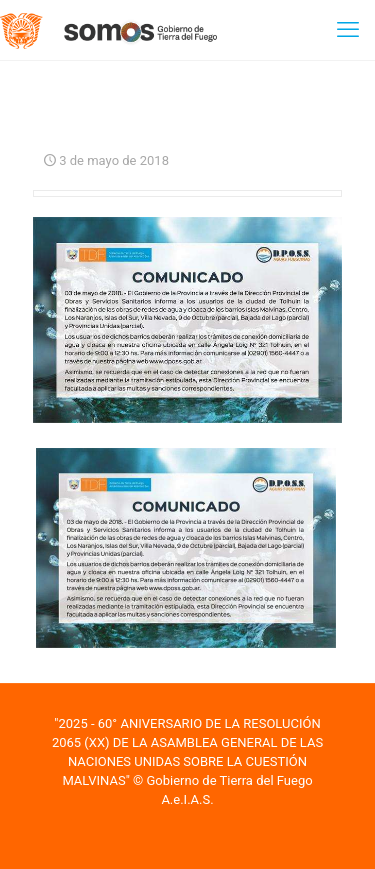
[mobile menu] (348, 30)
